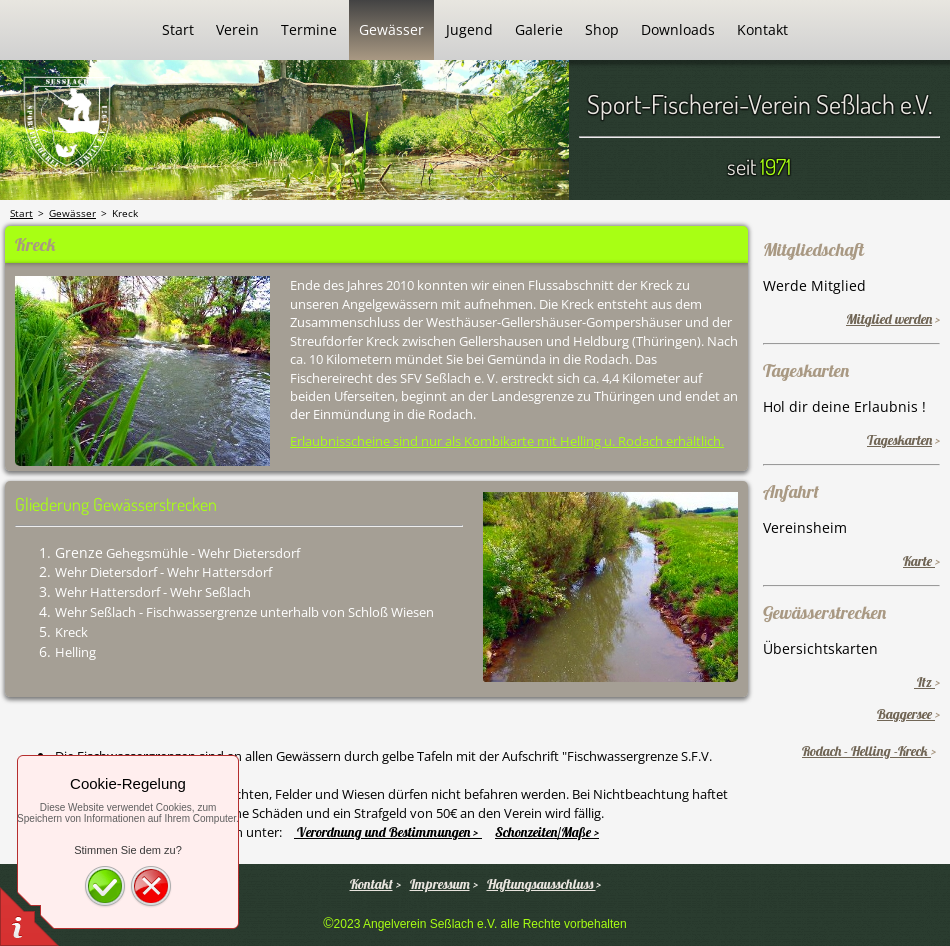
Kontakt (371, 884)
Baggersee (906, 714)
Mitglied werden (889, 319)
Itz (924, 682)
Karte (919, 561)
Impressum (440, 884)
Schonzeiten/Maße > (547, 832)
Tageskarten (899, 440)
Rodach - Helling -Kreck (866, 751)
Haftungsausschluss (541, 884)
